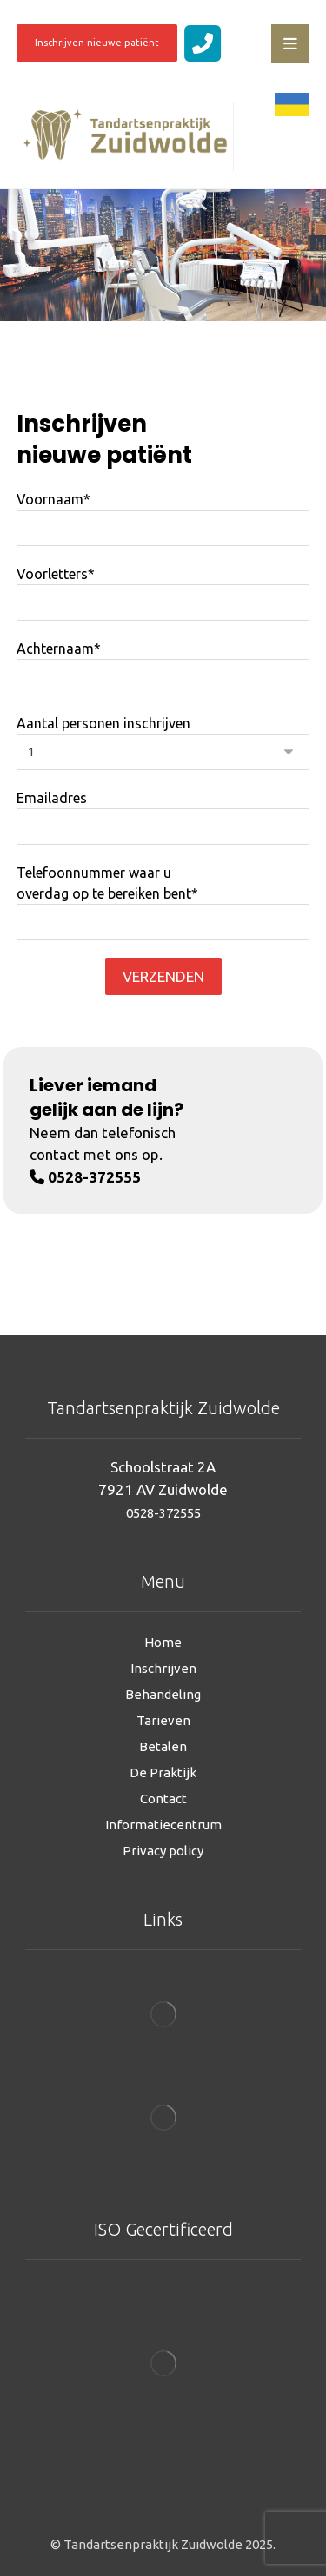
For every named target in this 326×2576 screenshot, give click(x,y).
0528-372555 (163, 1512)
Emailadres (163, 817)
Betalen (163, 1746)
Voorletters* (163, 593)
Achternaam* (163, 668)
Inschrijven (163, 1668)
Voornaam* (163, 518)
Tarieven (163, 1720)
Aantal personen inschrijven (163, 742)
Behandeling (163, 1694)
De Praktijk (163, 1772)
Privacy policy (163, 1850)
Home (163, 1642)
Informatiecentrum (163, 1824)
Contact (163, 1798)
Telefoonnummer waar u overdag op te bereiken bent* (163, 902)
